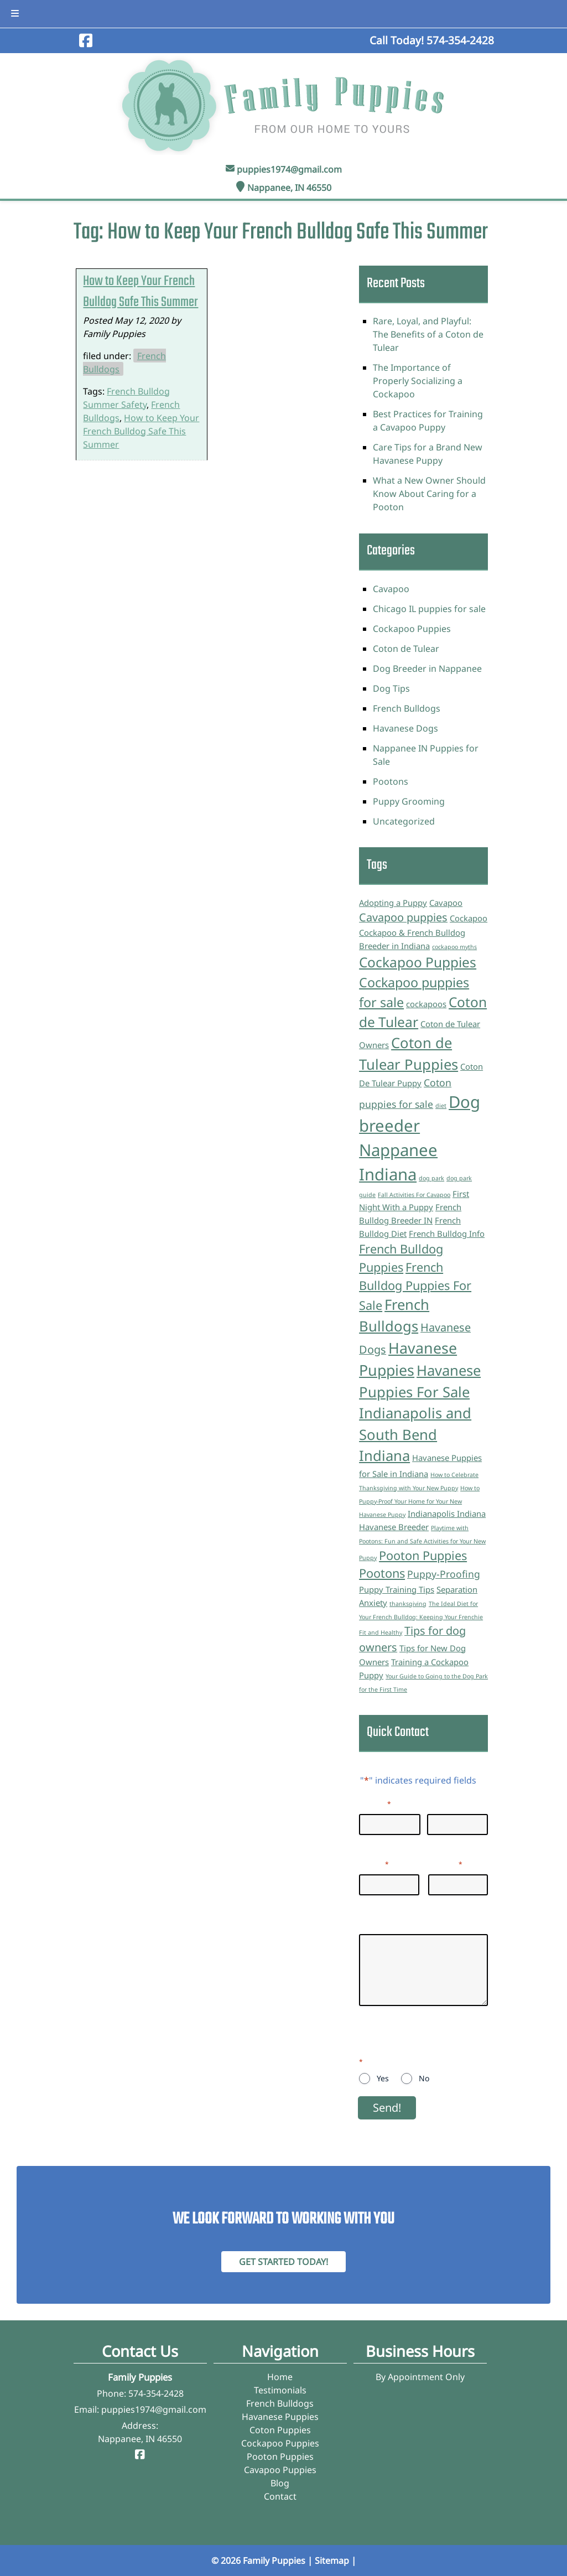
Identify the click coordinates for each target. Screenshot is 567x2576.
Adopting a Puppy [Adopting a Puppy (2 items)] (393, 902)
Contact (280, 2496)
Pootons (390, 781)
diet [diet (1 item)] (440, 1106)
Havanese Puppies (280, 2417)
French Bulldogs (406, 708)
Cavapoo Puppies (280, 2470)
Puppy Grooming (409, 801)
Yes (383, 2078)
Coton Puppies (280, 2430)
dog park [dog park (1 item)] (431, 1178)
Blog (280, 2483)
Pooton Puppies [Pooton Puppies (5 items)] (423, 1555)
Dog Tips (391, 688)
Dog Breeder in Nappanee (427, 668)
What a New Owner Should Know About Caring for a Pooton (429, 493)
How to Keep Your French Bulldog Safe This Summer (140, 292)
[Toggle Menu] (15, 14)
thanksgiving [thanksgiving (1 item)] (407, 1604)
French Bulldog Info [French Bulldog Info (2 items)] (447, 1233)
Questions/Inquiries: (402, 1923)
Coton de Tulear (406, 648)
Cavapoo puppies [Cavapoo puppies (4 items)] (403, 917)
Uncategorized (404, 821)
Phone (445, 1863)
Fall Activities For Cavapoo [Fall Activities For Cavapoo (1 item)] (414, 1195)
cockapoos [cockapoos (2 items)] (426, 1003)
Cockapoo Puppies (412, 629)
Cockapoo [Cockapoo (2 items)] (468, 918)
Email (374, 1863)
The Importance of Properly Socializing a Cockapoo (417, 380)
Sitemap (332, 2560)
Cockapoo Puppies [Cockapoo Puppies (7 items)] (417, 962)
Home (280, 2377)
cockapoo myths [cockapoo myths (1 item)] (454, 947)
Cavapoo (391, 589)
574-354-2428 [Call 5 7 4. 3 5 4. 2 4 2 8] (156, 2393)
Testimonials (280, 2390)
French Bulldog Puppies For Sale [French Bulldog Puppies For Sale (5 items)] (415, 1286)
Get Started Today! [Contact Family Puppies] (283, 2262)
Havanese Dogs (405, 728)
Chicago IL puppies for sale (429, 609)
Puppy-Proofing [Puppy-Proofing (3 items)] (443, 1573)
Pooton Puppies (280, 2456)
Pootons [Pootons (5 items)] (382, 1573)
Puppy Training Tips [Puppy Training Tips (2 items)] (396, 1589)
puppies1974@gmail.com (289, 169)
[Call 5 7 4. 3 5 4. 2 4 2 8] (460, 40)
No (424, 2078)
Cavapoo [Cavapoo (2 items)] (445, 902)
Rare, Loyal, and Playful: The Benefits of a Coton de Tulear (428, 334)
